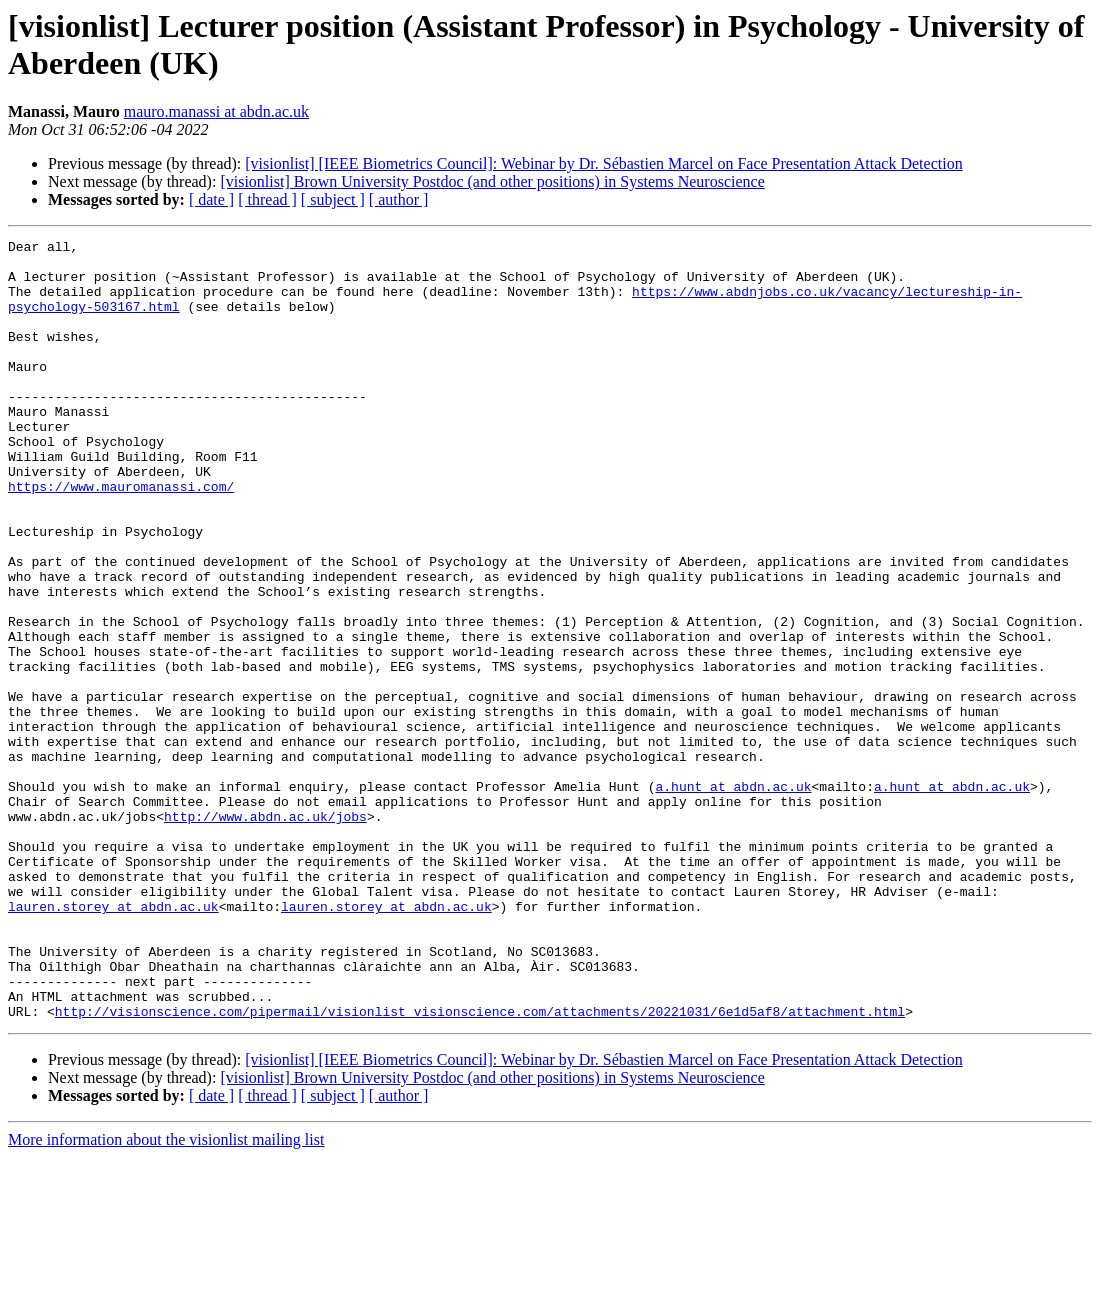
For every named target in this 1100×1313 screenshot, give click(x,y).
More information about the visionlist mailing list (166, 1295)
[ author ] (399, 199)
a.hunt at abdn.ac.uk (733, 897)
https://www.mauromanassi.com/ (121, 537)
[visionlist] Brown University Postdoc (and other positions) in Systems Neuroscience (492, 181)
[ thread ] (267, 199)
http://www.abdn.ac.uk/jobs (265, 933)
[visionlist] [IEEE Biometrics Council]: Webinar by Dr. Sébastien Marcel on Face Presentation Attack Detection (603, 163)
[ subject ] (333, 199)
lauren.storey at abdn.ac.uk (113, 1041)
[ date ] (211, 199)
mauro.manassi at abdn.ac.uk (216, 111)
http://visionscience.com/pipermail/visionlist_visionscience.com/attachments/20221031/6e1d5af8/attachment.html (480, 1167)
